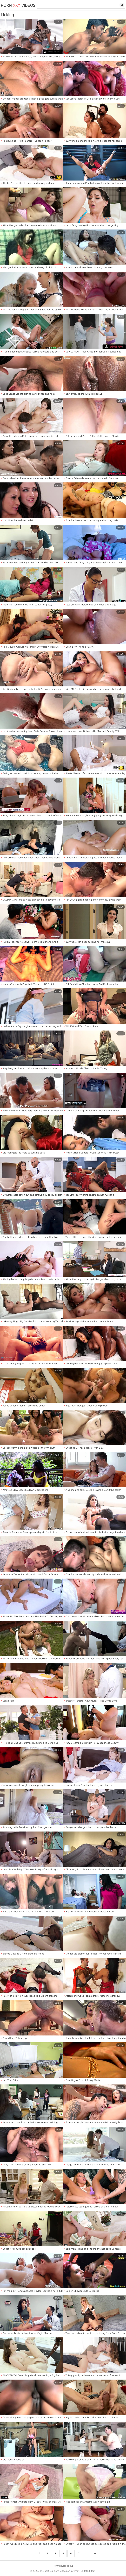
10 (94, 2553)
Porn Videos (18, 5)
